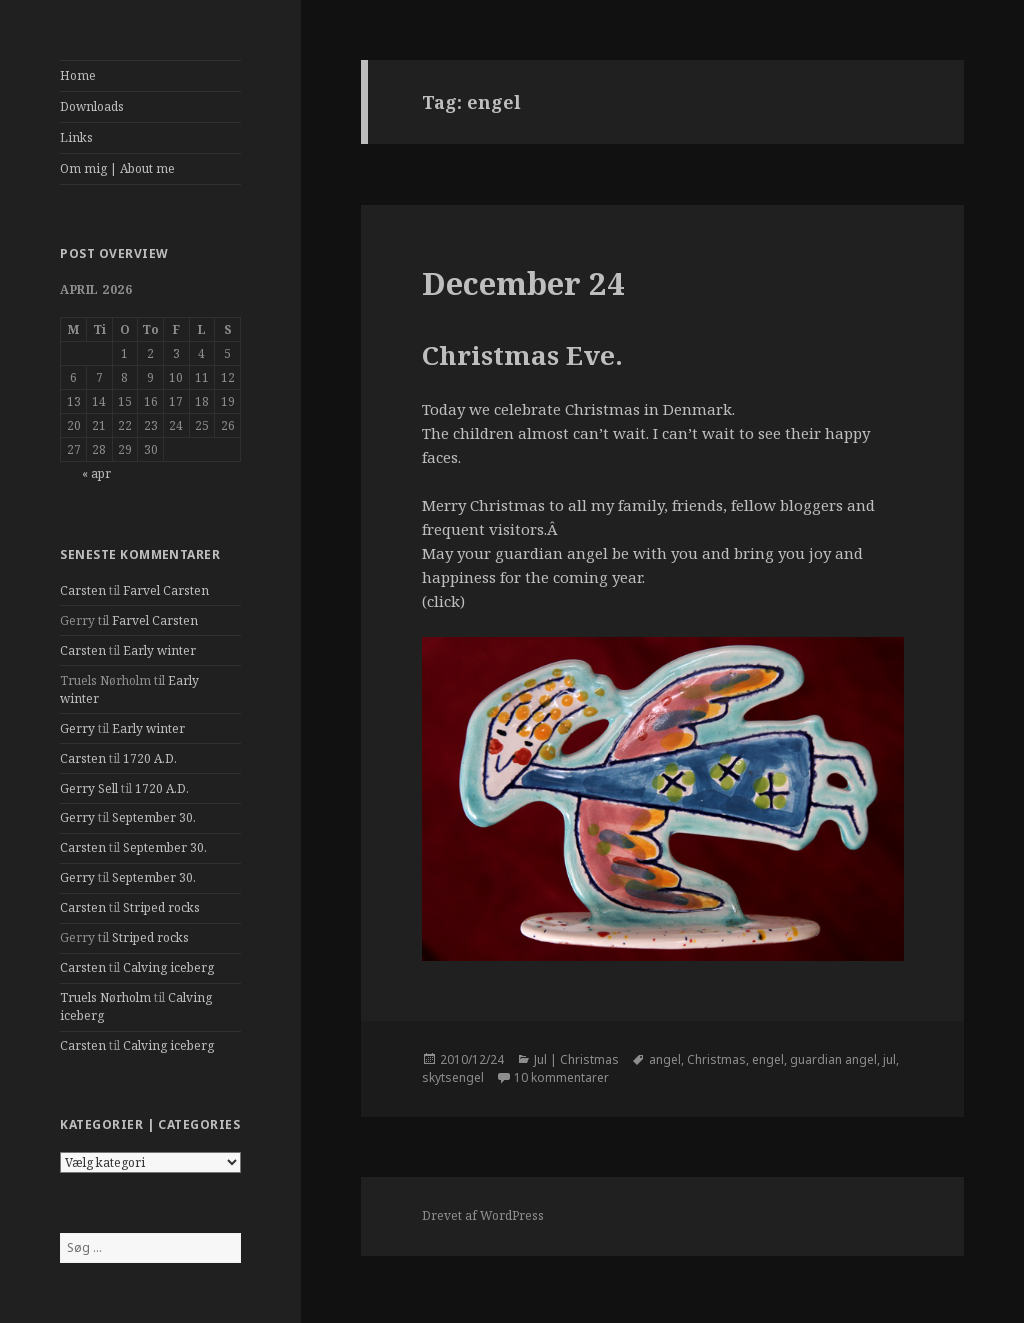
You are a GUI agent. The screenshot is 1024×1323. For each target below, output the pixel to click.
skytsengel (453, 1077)
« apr (96, 473)
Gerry (77, 728)
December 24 (523, 283)
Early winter (159, 650)
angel (665, 1059)
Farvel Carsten (166, 590)
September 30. (154, 817)
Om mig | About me (117, 168)
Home (78, 75)
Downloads (92, 106)
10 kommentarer (561, 1077)
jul (889, 1059)
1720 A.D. (150, 758)
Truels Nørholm (105, 997)
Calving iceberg (168, 967)
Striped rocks (161, 907)
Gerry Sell (89, 788)
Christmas (716, 1059)
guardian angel (833, 1059)
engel (768, 1059)
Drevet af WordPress (483, 1215)
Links (76, 137)
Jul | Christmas (576, 1059)
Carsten (83, 590)
